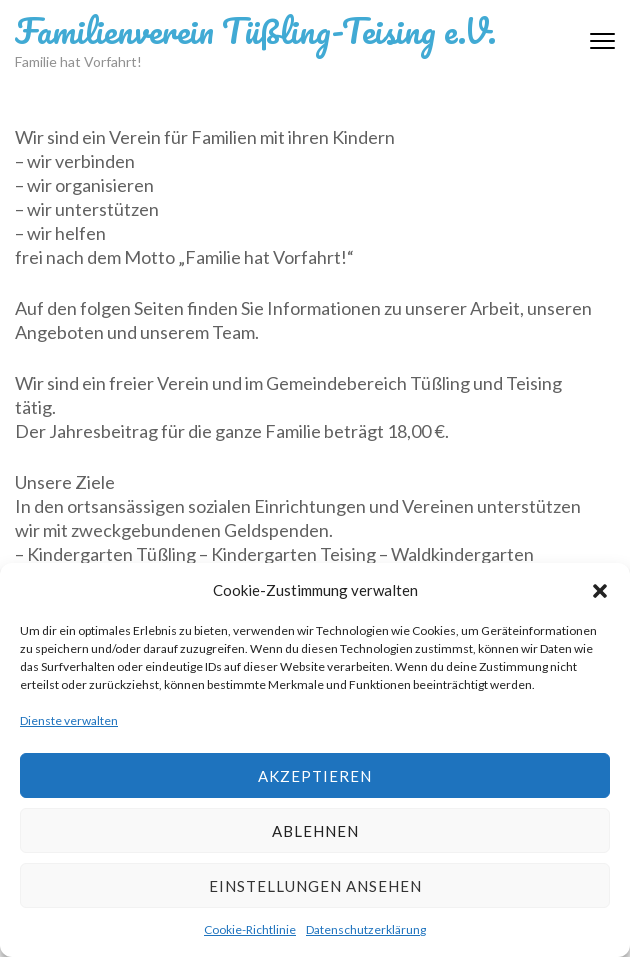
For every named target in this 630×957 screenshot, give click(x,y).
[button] (600, 590)
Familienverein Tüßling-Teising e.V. (255, 30)
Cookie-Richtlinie (250, 929)
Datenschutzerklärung (366, 929)
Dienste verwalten (69, 720)
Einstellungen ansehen (315, 886)
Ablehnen (315, 831)
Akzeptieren (315, 776)
